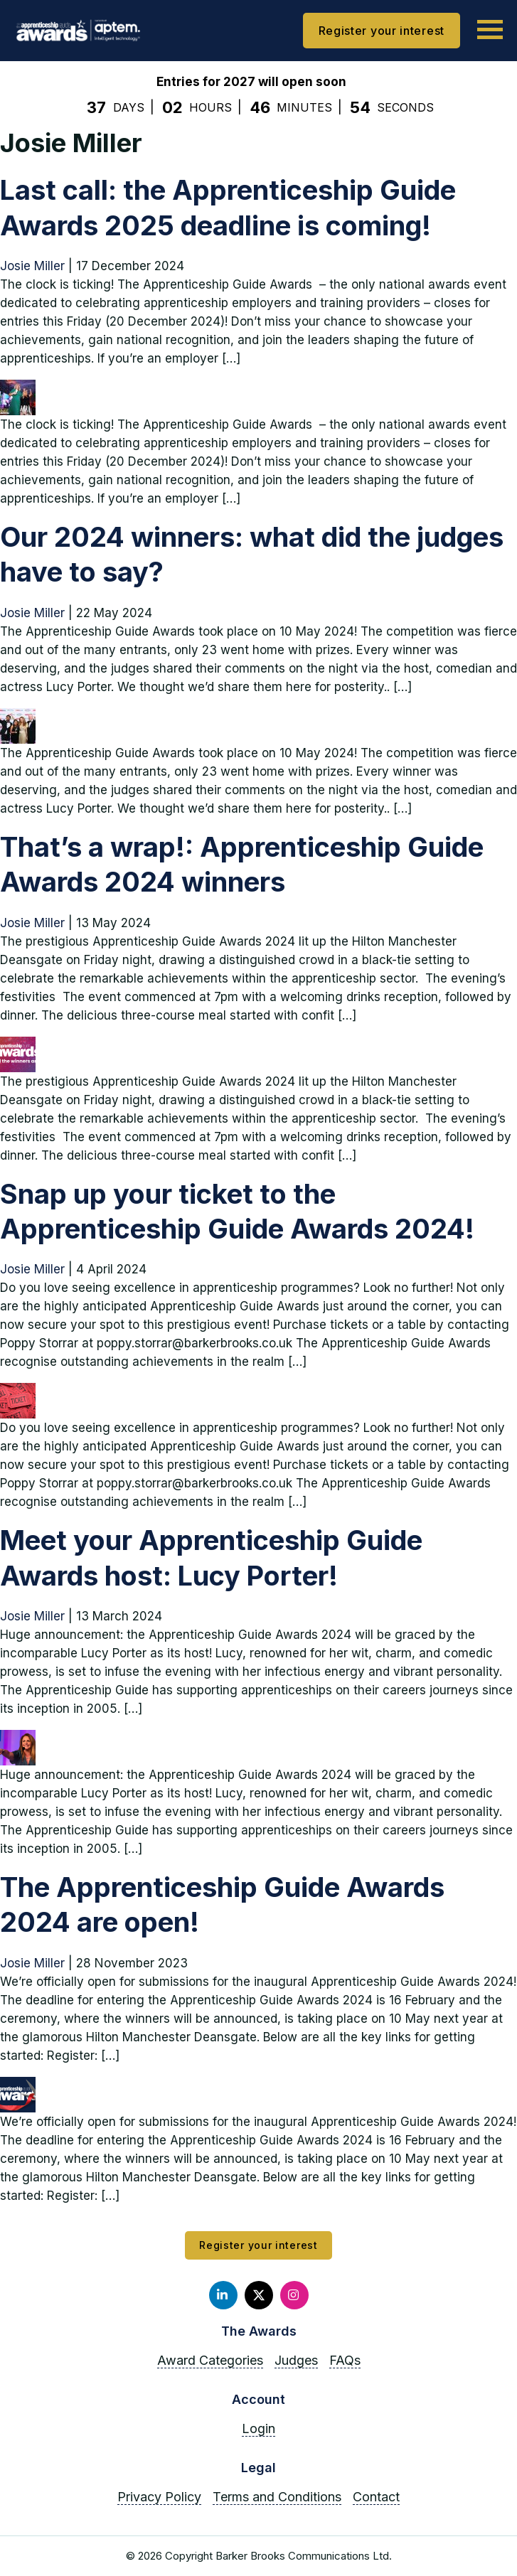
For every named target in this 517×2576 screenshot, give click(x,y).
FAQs (345, 2360)
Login (258, 2428)
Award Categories (210, 2360)
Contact (376, 2496)
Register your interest (381, 30)
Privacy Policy (159, 2496)
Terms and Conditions (277, 2496)
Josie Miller (32, 266)
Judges (296, 2360)
